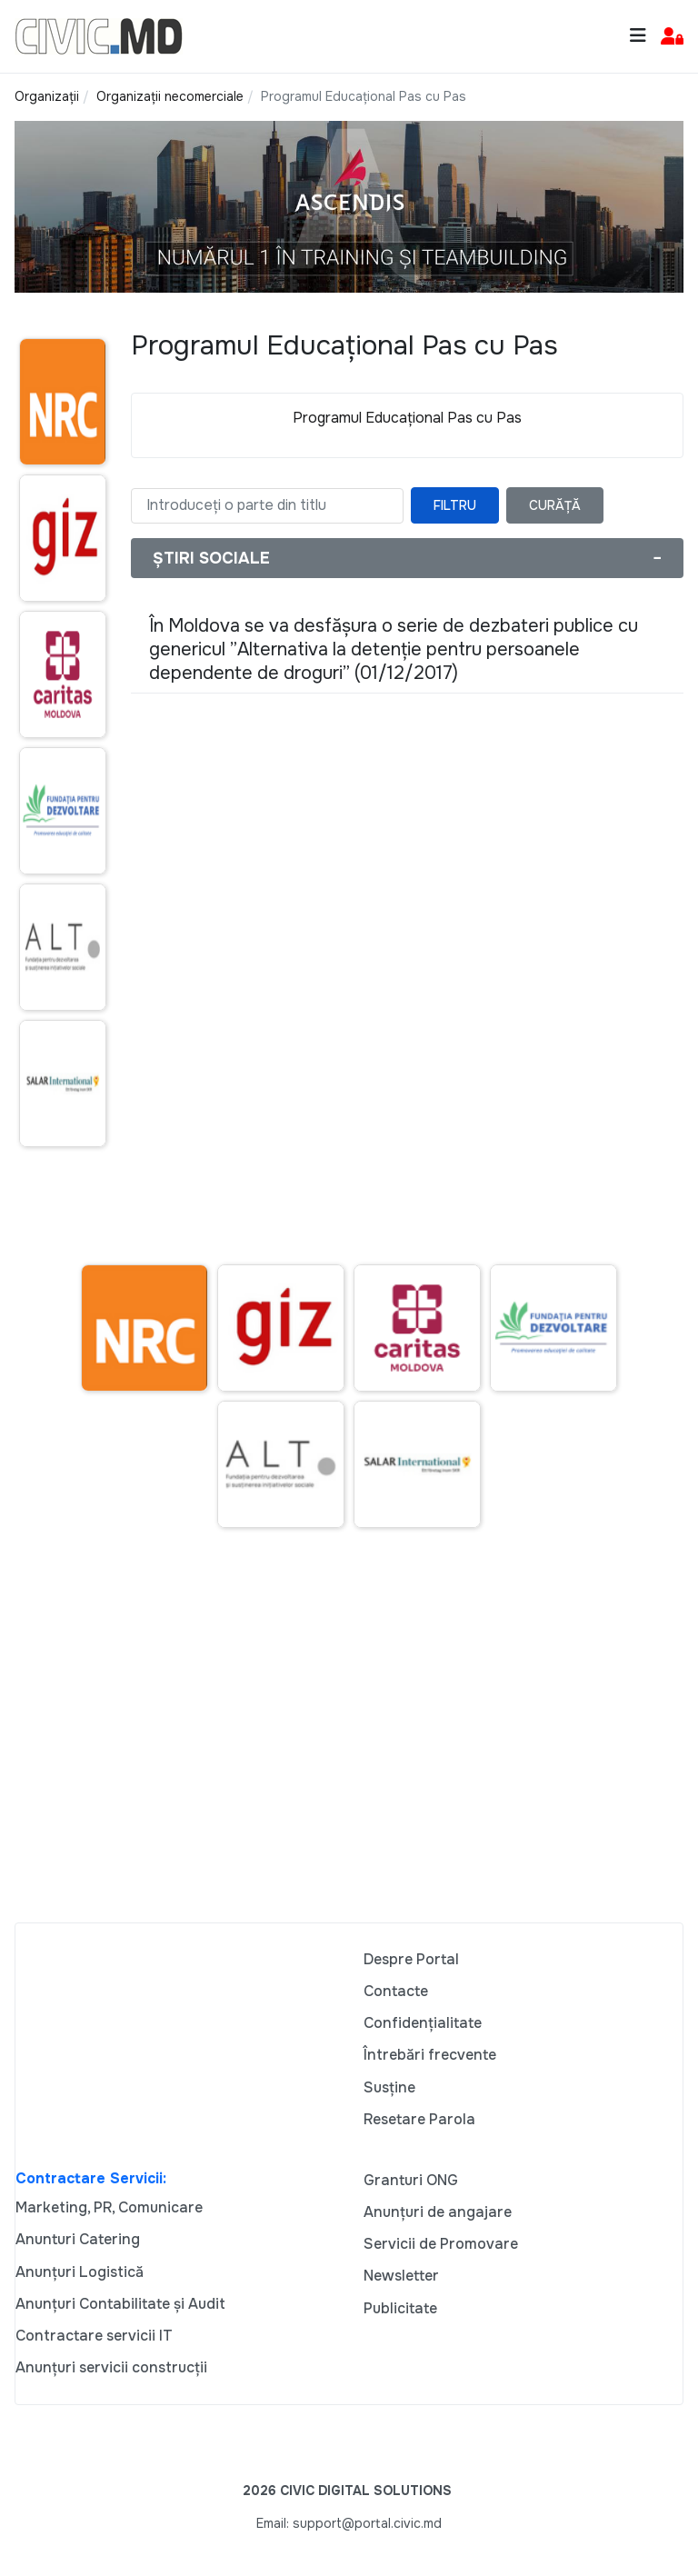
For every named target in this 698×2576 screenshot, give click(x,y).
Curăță (555, 505)
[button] (672, 37)
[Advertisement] (349, 1748)
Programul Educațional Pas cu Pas (407, 417)
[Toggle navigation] (638, 36)
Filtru (455, 505)
